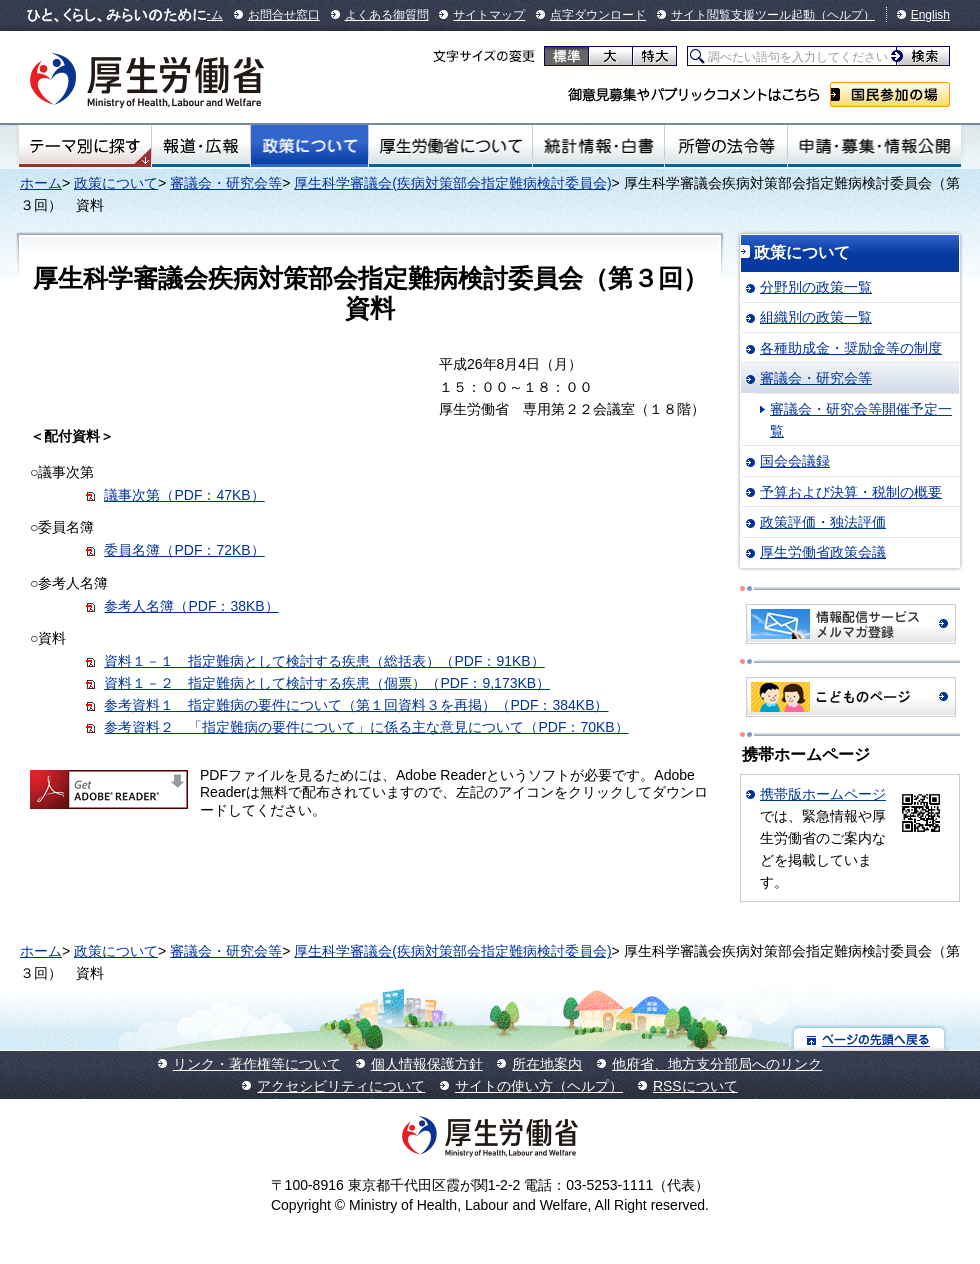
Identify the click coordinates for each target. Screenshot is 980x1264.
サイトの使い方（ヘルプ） (539, 1086)
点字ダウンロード (598, 15)
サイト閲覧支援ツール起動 (743, 15)
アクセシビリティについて (341, 1086)
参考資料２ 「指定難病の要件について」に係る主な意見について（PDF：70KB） (366, 727)
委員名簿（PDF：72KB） (184, 550)
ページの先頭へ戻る (869, 1038)
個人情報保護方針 (427, 1064)
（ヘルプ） (845, 15)
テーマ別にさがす (85, 146)
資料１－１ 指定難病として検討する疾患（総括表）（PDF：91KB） (324, 661)
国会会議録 (795, 461)
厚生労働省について (451, 146)
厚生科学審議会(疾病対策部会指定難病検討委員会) (452, 183)
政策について (309, 146)
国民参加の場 (890, 94)
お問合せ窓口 (284, 15)
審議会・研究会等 (226, 183)
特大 (654, 56)
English (930, 15)
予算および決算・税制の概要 (851, 492)
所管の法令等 (725, 146)
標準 (566, 56)
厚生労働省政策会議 (823, 552)
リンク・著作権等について (257, 1064)
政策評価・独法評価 (823, 522)
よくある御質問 (387, 15)
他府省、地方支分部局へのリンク (717, 1064)
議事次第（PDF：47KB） (184, 495)
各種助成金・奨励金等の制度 (851, 348)
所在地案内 (547, 1064)
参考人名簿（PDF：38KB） (191, 606)
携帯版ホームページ (823, 794)
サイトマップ (489, 15)
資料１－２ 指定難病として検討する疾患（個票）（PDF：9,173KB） (327, 683)
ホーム (41, 183)
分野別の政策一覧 (816, 287)
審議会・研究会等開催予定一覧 (861, 420)
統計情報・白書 (598, 146)
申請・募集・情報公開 (874, 146)
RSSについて (695, 1086)
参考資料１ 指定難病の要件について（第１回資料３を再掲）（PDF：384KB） (356, 705)
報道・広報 (201, 146)
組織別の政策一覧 (816, 317)
